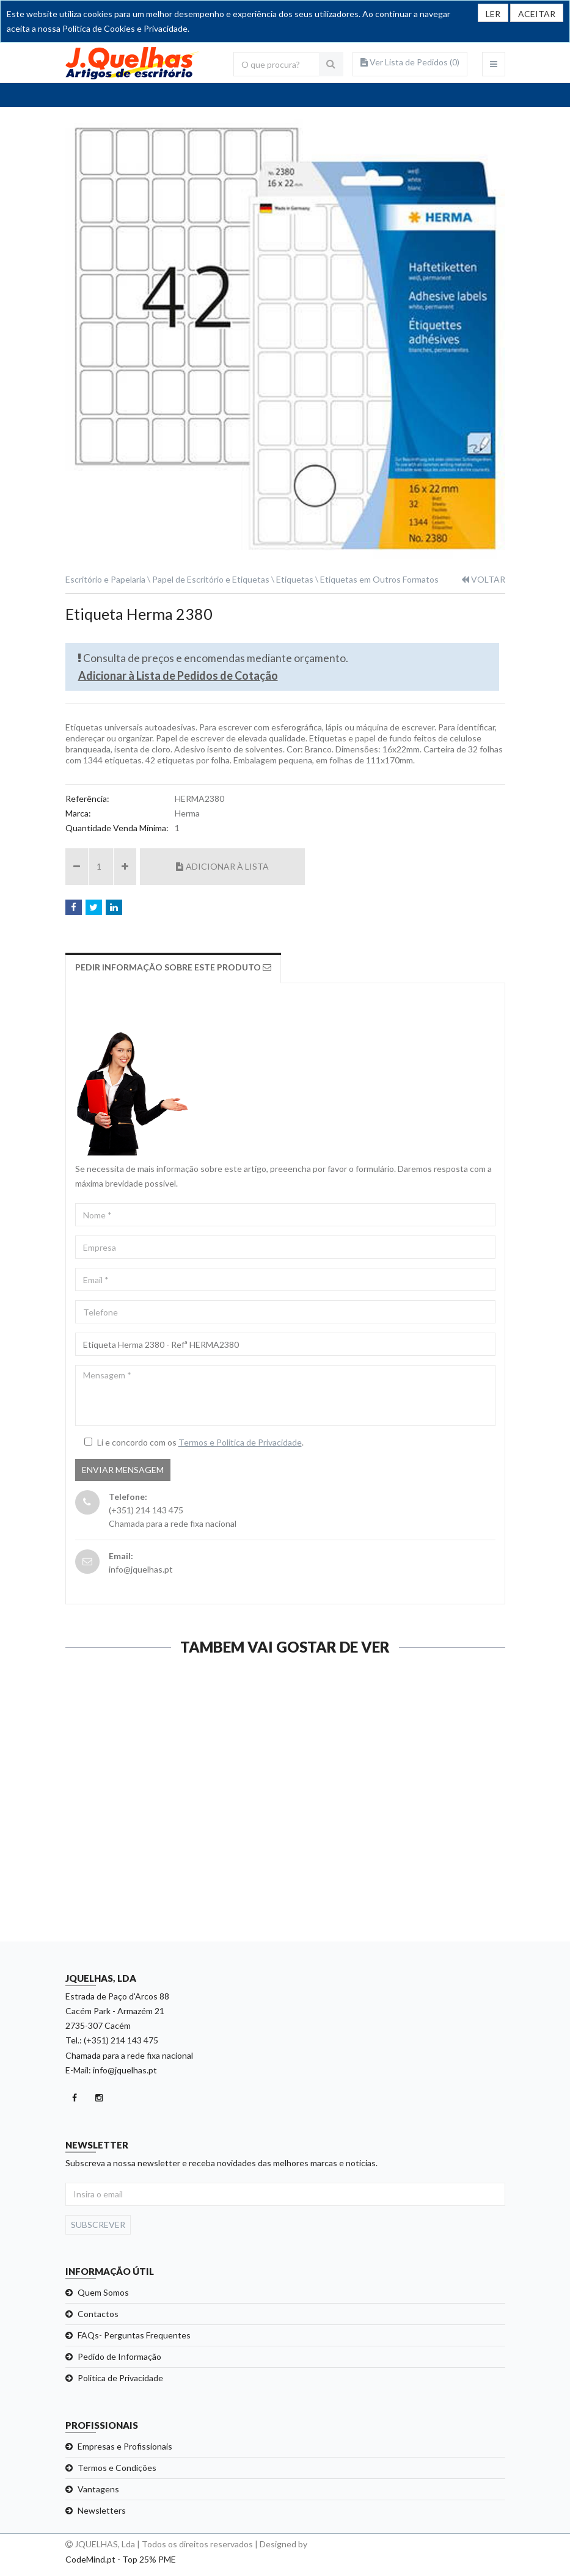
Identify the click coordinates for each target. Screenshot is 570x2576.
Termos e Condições (117, 2467)
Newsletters (102, 2510)
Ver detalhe (169, 1919)
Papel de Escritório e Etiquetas (210, 579)
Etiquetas (294, 579)
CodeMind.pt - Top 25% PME (120, 2559)
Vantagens (98, 2489)
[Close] (536, 13)
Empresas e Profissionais (125, 2446)
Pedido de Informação (119, 2356)
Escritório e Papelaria (105, 579)
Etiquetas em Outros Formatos (379, 579)
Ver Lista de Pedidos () (409, 62)
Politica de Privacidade (120, 2378)
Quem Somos (103, 2292)
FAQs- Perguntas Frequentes (134, 2335)
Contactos (98, 2314)
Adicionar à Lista (222, 866)
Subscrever (98, 2224)
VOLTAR (483, 579)
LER (493, 14)
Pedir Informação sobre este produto (173, 967)
